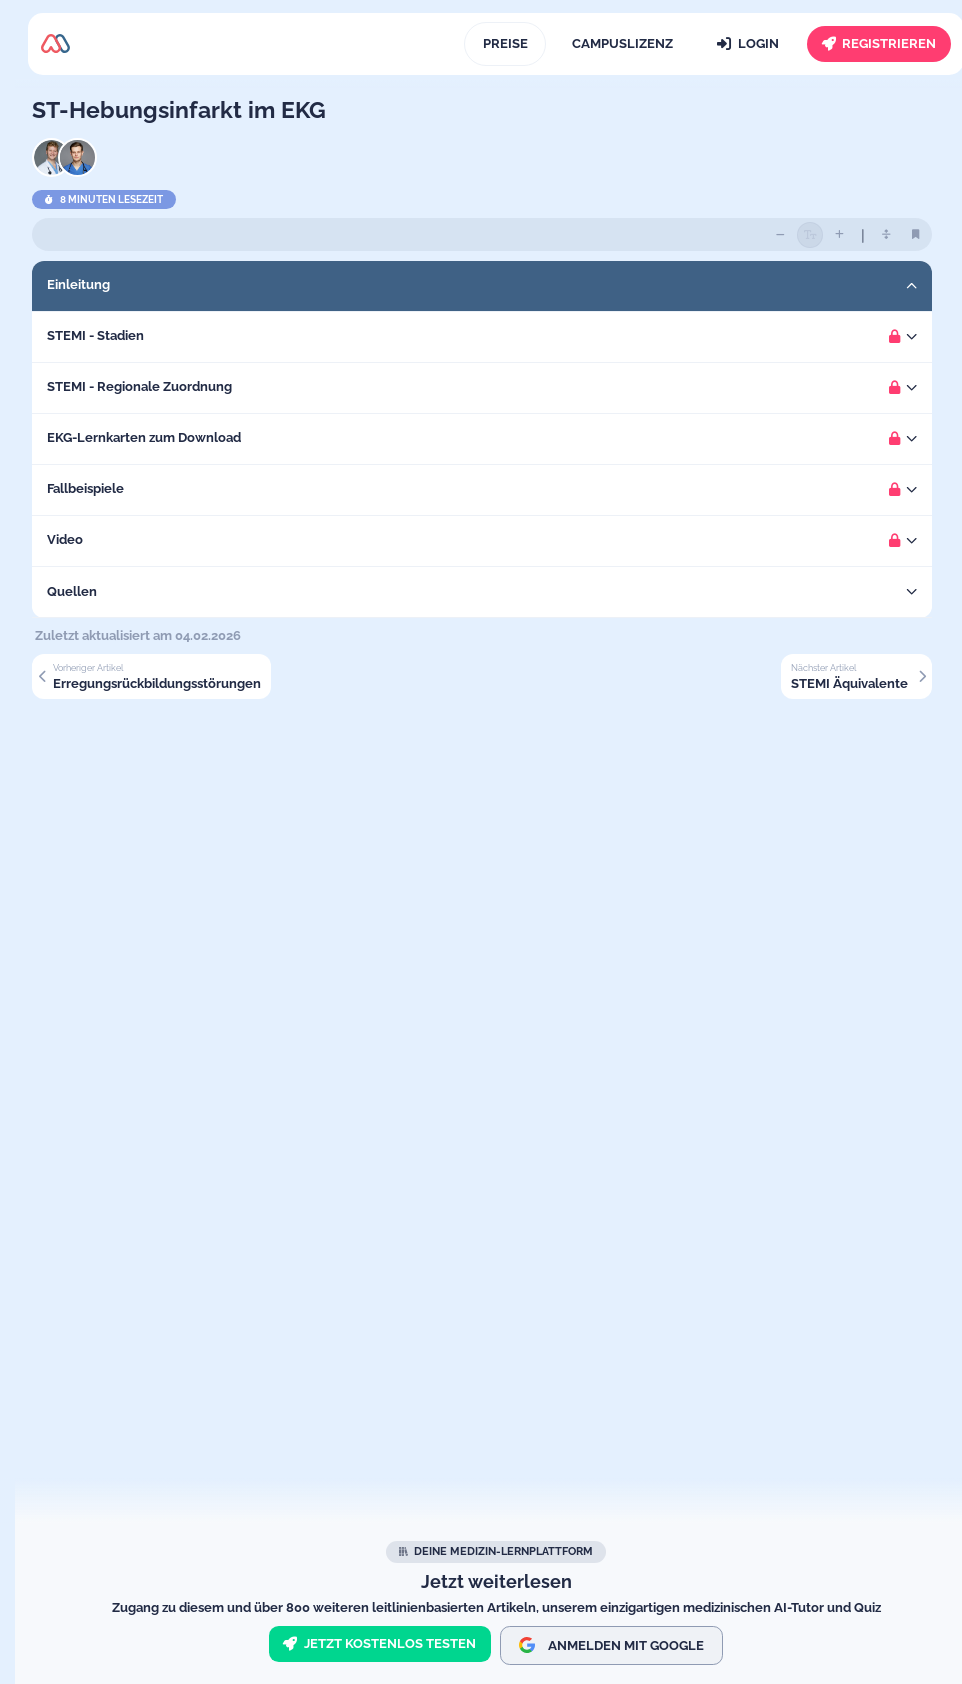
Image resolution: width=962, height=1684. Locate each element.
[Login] (748, 44)
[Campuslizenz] (622, 44)
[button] (496, 286)
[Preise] (505, 44)
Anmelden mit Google (611, 1645)
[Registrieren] (879, 44)
